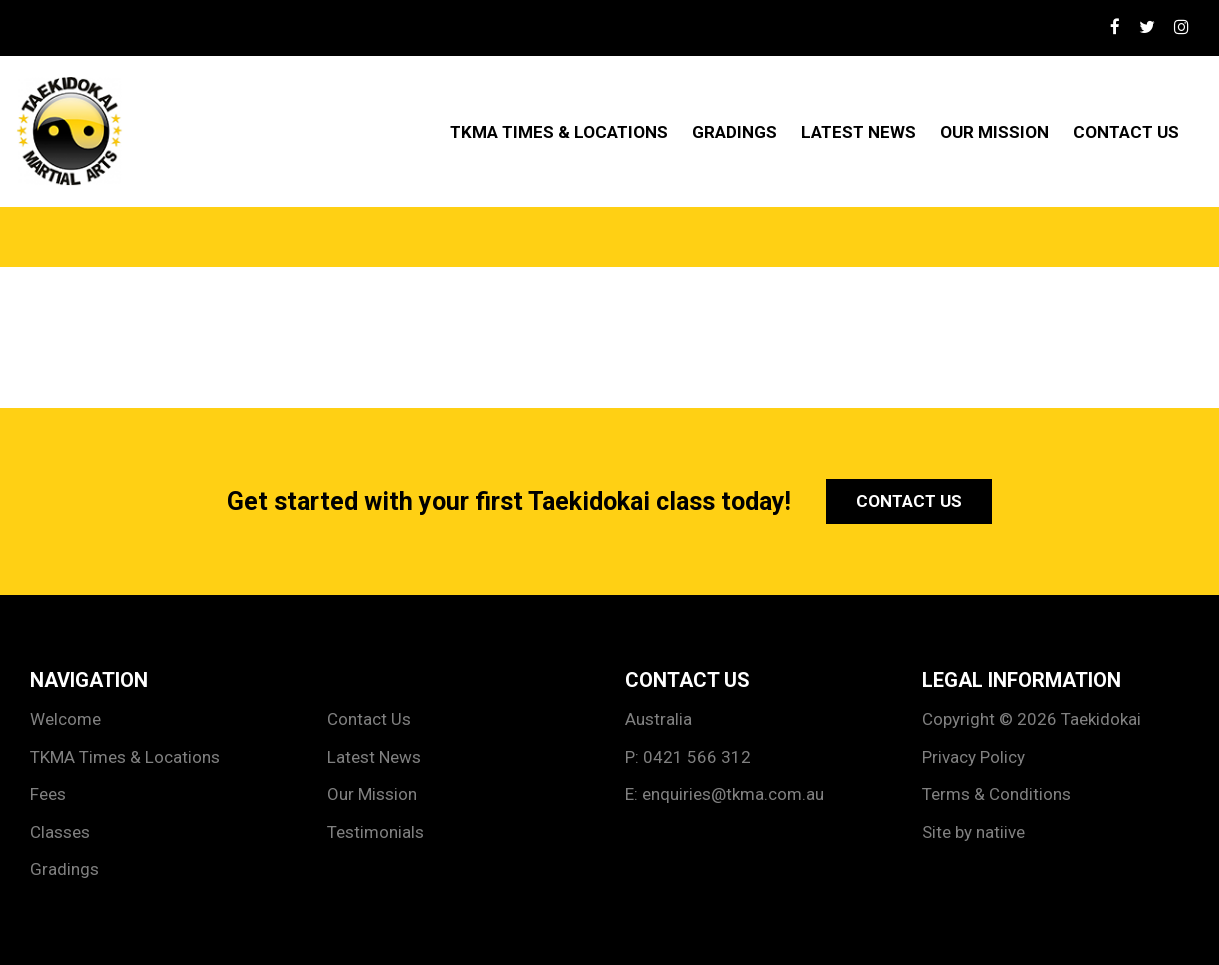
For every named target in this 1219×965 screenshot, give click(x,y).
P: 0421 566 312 (688, 757)
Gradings (734, 132)
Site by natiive (973, 832)
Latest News (858, 132)
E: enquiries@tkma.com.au (724, 794)
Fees (48, 794)
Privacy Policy (973, 757)
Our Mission (994, 132)
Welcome (65, 719)
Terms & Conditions (996, 794)
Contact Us (1126, 132)
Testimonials (375, 832)
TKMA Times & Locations (559, 132)
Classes (60, 832)
